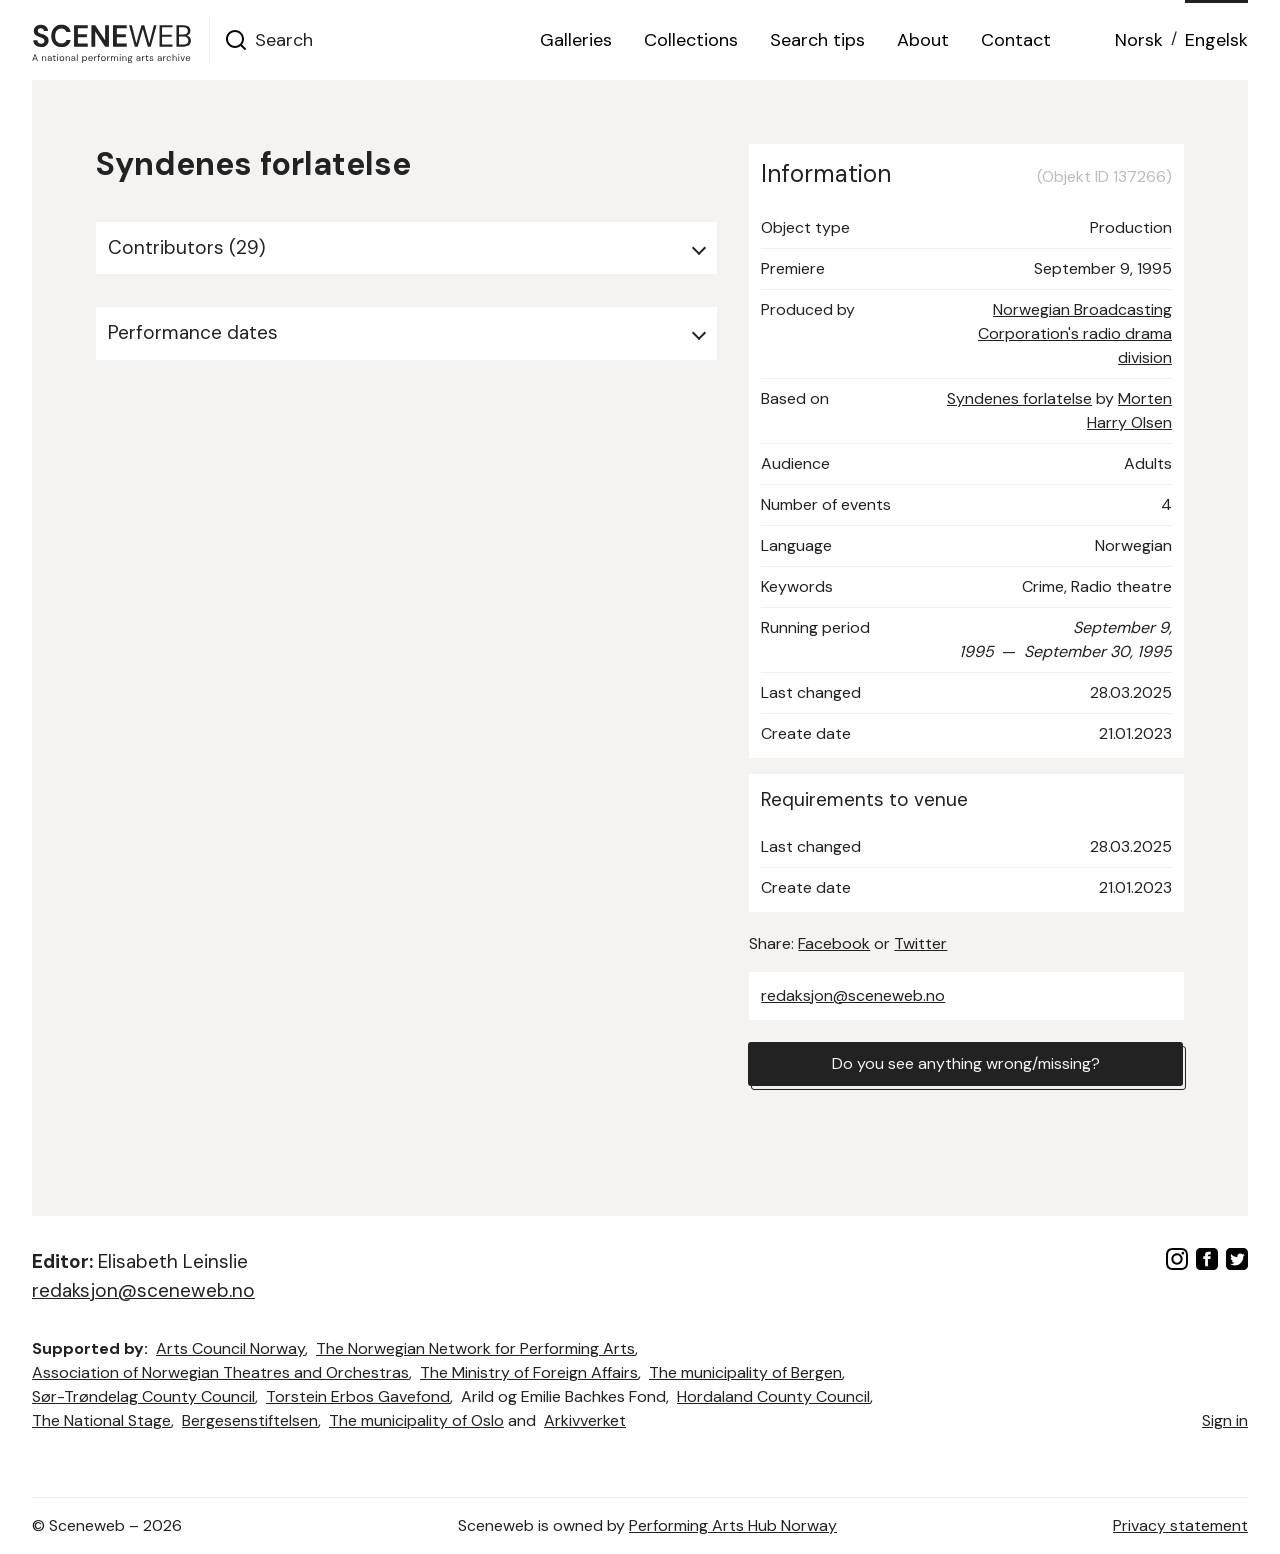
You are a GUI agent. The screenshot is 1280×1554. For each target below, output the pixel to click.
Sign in (1225, 1420)
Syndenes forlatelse (1019, 398)
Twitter (920, 943)
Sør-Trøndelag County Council (143, 1396)
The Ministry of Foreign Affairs (529, 1372)
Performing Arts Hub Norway (733, 1525)
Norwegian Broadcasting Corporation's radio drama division (1075, 333)
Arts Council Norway (230, 1348)
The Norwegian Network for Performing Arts (475, 1348)
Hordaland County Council (773, 1396)
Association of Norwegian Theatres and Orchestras (220, 1372)
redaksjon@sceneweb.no (853, 995)
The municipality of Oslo (416, 1420)
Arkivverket (585, 1420)
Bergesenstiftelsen (250, 1420)
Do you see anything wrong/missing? (966, 1063)
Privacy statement (1180, 1525)
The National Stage (101, 1420)
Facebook (834, 943)
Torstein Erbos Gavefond (358, 1396)
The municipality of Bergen (745, 1372)
